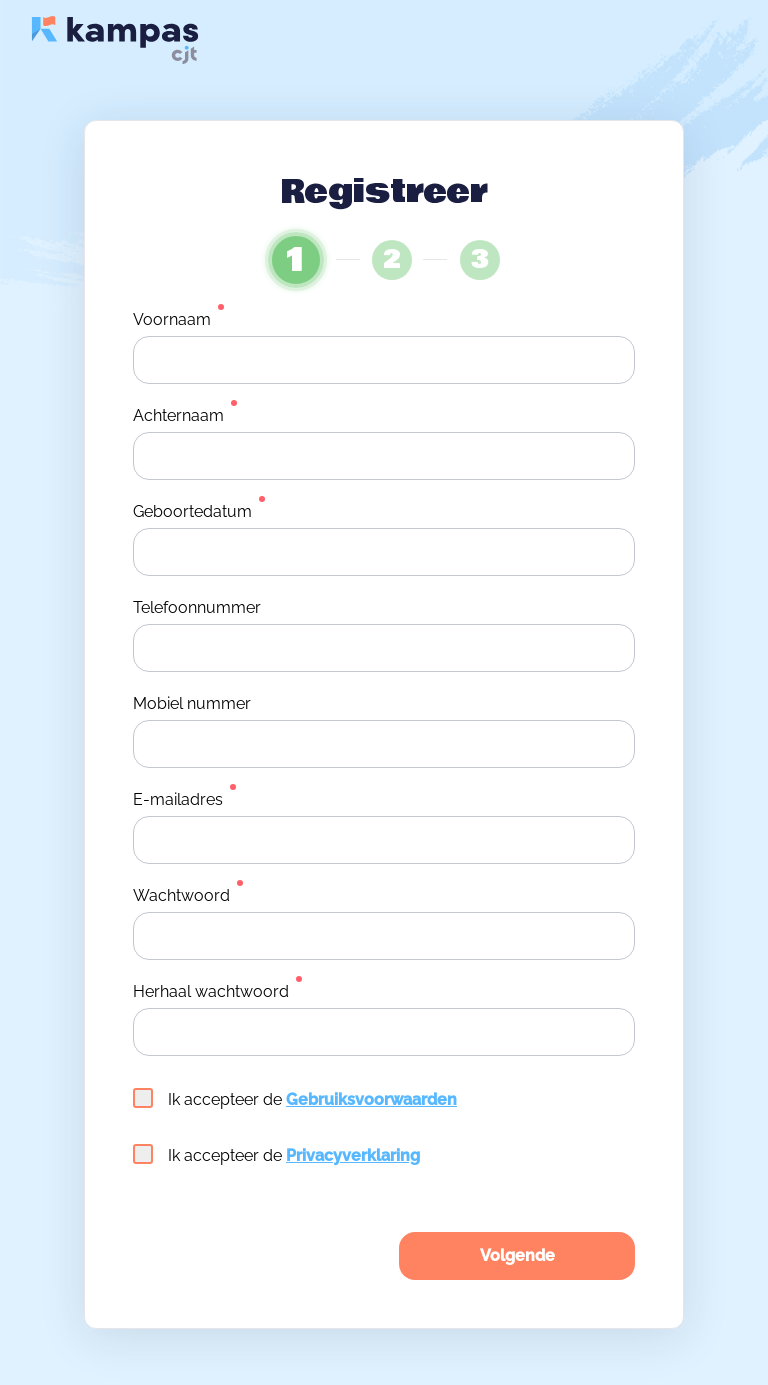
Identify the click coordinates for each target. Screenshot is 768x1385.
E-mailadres (178, 799)
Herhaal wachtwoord (211, 991)
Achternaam (178, 415)
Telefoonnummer (197, 607)
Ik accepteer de (295, 1098)
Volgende (517, 1255)
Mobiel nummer (192, 703)
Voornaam (172, 319)
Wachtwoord (181, 895)
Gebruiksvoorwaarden (371, 1099)
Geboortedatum (192, 511)
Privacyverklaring (353, 1155)
